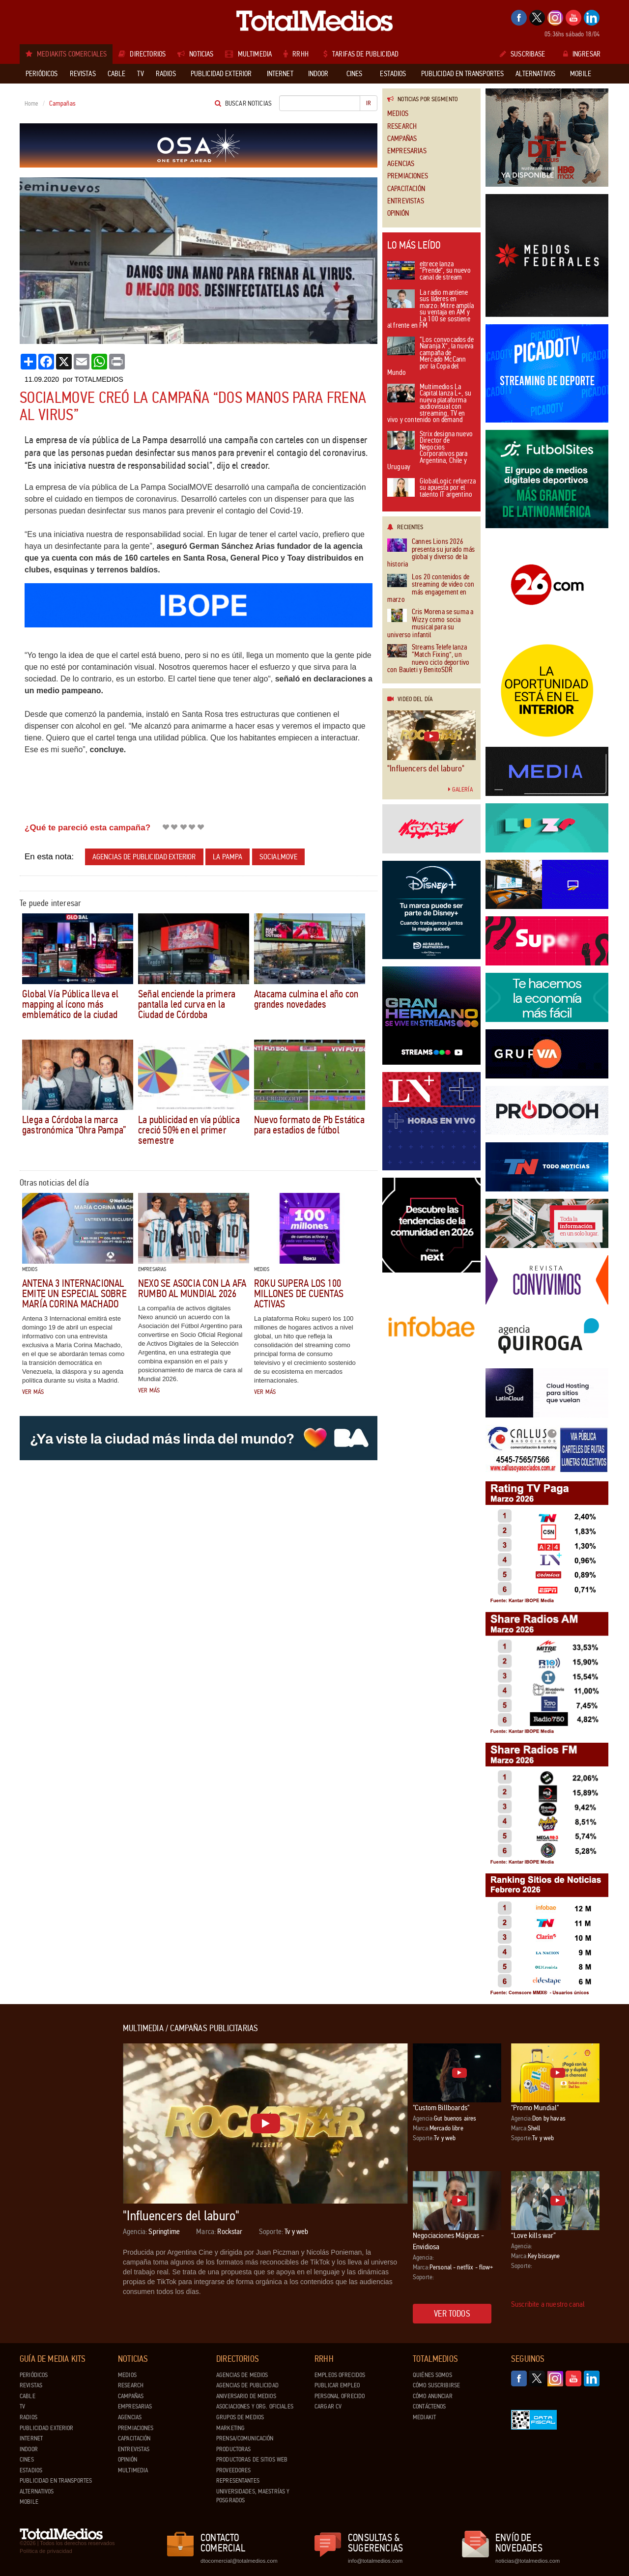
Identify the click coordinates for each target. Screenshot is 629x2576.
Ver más (33, 1392)
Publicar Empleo (337, 2385)
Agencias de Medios (242, 2375)
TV (22, 2406)
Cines (27, 2459)
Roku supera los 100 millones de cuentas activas (298, 1293)
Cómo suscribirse (436, 2385)
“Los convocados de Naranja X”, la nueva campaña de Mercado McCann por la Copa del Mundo (430, 357)
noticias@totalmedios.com (527, 2561)
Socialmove (278, 856)
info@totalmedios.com (375, 2561)
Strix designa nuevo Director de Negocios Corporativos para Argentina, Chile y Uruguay (430, 451)
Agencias (400, 164)
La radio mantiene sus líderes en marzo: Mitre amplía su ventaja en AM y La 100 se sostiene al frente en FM (430, 309)
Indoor (29, 2449)
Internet (31, 2438)
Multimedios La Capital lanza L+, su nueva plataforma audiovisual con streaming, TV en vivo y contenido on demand (429, 404)
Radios (28, 2417)
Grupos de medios (240, 2417)
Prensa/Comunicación (244, 2438)
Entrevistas (405, 201)
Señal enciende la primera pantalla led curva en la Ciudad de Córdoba (186, 1004)
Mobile (29, 2502)
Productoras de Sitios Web (251, 2459)
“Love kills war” (533, 2235)
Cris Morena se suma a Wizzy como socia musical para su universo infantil (430, 623)
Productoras (233, 2449)
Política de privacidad (46, 2551)
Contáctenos (429, 2406)
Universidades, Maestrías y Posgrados (252, 2496)
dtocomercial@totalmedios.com (237, 2561)
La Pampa (227, 856)
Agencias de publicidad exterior (144, 856)
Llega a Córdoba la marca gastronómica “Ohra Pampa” (74, 1124)
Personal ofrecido (339, 2396)
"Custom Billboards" (441, 2107)
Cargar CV (328, 2406)
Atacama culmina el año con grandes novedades (306, 999)
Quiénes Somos (432, 2375)
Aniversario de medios (246, 2396)
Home (32, 104)
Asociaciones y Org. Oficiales (254, 2406)
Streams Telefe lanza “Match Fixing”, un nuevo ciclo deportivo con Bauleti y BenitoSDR (428, 659)
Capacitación (406, 189)
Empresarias (407, 151)
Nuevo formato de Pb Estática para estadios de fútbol (309, 1124)
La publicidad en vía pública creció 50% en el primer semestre (189, 1130)
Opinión (398, 213)
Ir (368, 103)
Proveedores (233, 2470)
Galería (460, 789)
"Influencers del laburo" (425, 768)
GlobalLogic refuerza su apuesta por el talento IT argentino (431, 488)
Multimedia (133, 2470)
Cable (27, 2396)
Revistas (31, 2385)
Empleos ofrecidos (339, 2375)
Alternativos (37, 2491)
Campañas (402, 138)
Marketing (230, 2428)
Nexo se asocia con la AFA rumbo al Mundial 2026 (192, 1288)
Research (402, 126)
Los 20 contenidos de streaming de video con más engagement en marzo (430, 588)
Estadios (31, 2470)
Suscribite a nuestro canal (548, 2304)
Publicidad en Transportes (56, 2481)
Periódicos (34, 2375)
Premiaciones (407, 176)
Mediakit (424, 2417)
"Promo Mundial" (535, 2107)
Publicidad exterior (46, 2428)
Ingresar (581, 54)
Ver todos (452, 2313)
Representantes (237, 2481)
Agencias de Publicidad (247, 2385)
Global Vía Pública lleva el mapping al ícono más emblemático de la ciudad (70, 1004)
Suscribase (522, 54)
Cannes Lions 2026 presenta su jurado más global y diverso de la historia (431, 553)
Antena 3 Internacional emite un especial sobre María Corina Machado (74, 1293)
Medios (397, 113)
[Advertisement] (59, 2171)
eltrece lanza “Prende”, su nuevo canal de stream (429, 271)
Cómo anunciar (433, 2396)
